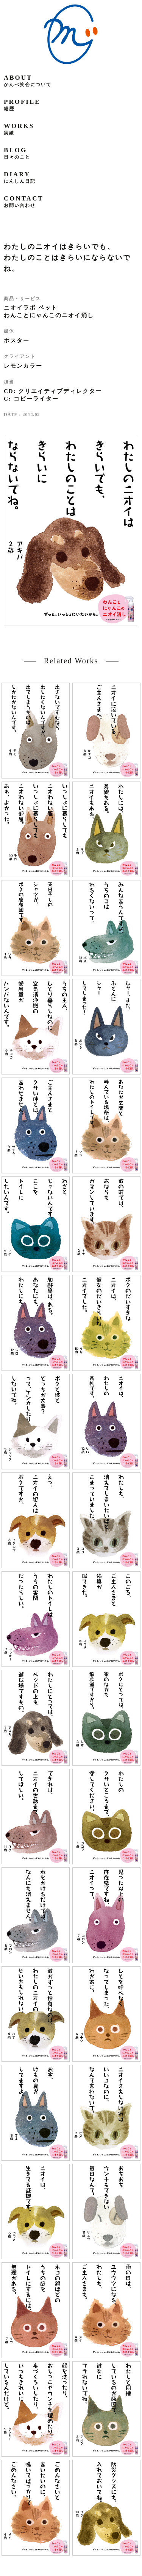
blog (17, 153)
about (27, 80)
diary (20, 177)
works (19, 129)
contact (24, 201)
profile (22, 104)
